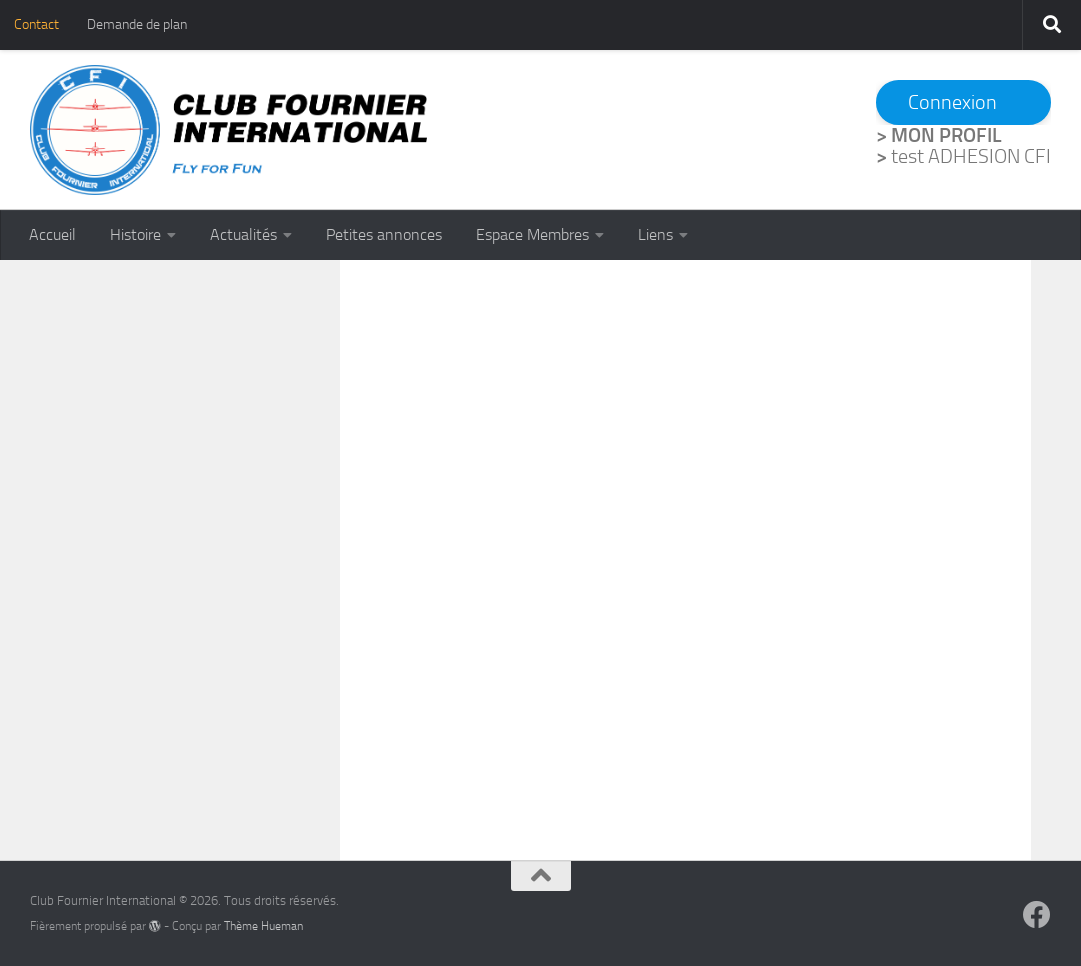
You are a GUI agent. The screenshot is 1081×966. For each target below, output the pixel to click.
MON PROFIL (946, 135)
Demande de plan (137, 24)
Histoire (135, 234)
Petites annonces (384, 234)
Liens (655, 234)
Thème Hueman (263, 926)
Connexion (952, 102)
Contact (36, 24)
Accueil (52, 234)
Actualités (243, 234)
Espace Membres (532, 234)
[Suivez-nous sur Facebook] (1037, 915)
